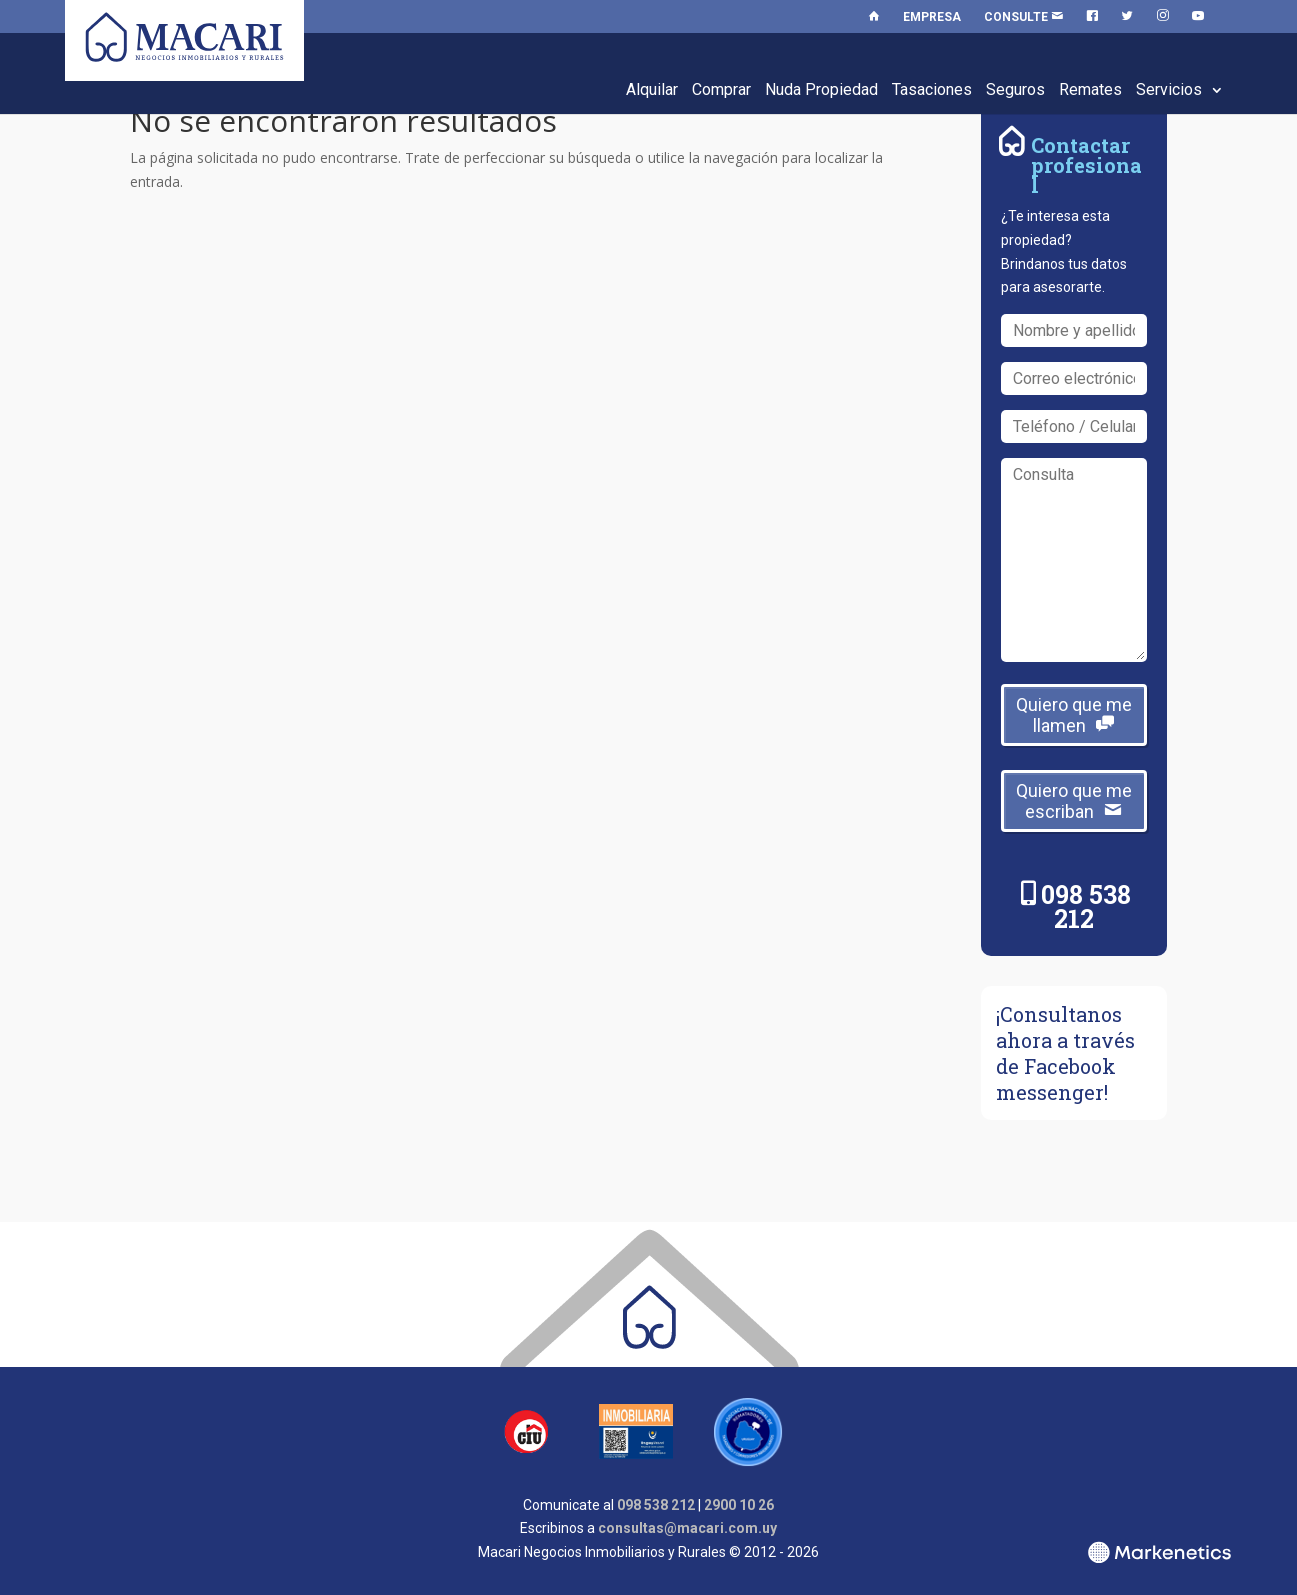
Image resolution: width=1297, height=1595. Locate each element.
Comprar (721, 89)
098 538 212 (1086, 906)
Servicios (1169, 89)
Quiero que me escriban (1074, 801)
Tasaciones (932, 89)
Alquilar (652, 89)
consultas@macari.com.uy (687, 1528)
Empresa (932, 17)
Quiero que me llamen (1074, 715)
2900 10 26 (739, 1505)
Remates (1090, 89)
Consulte (1023, 17)
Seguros (1015, 89)
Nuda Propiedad (821, 89)
